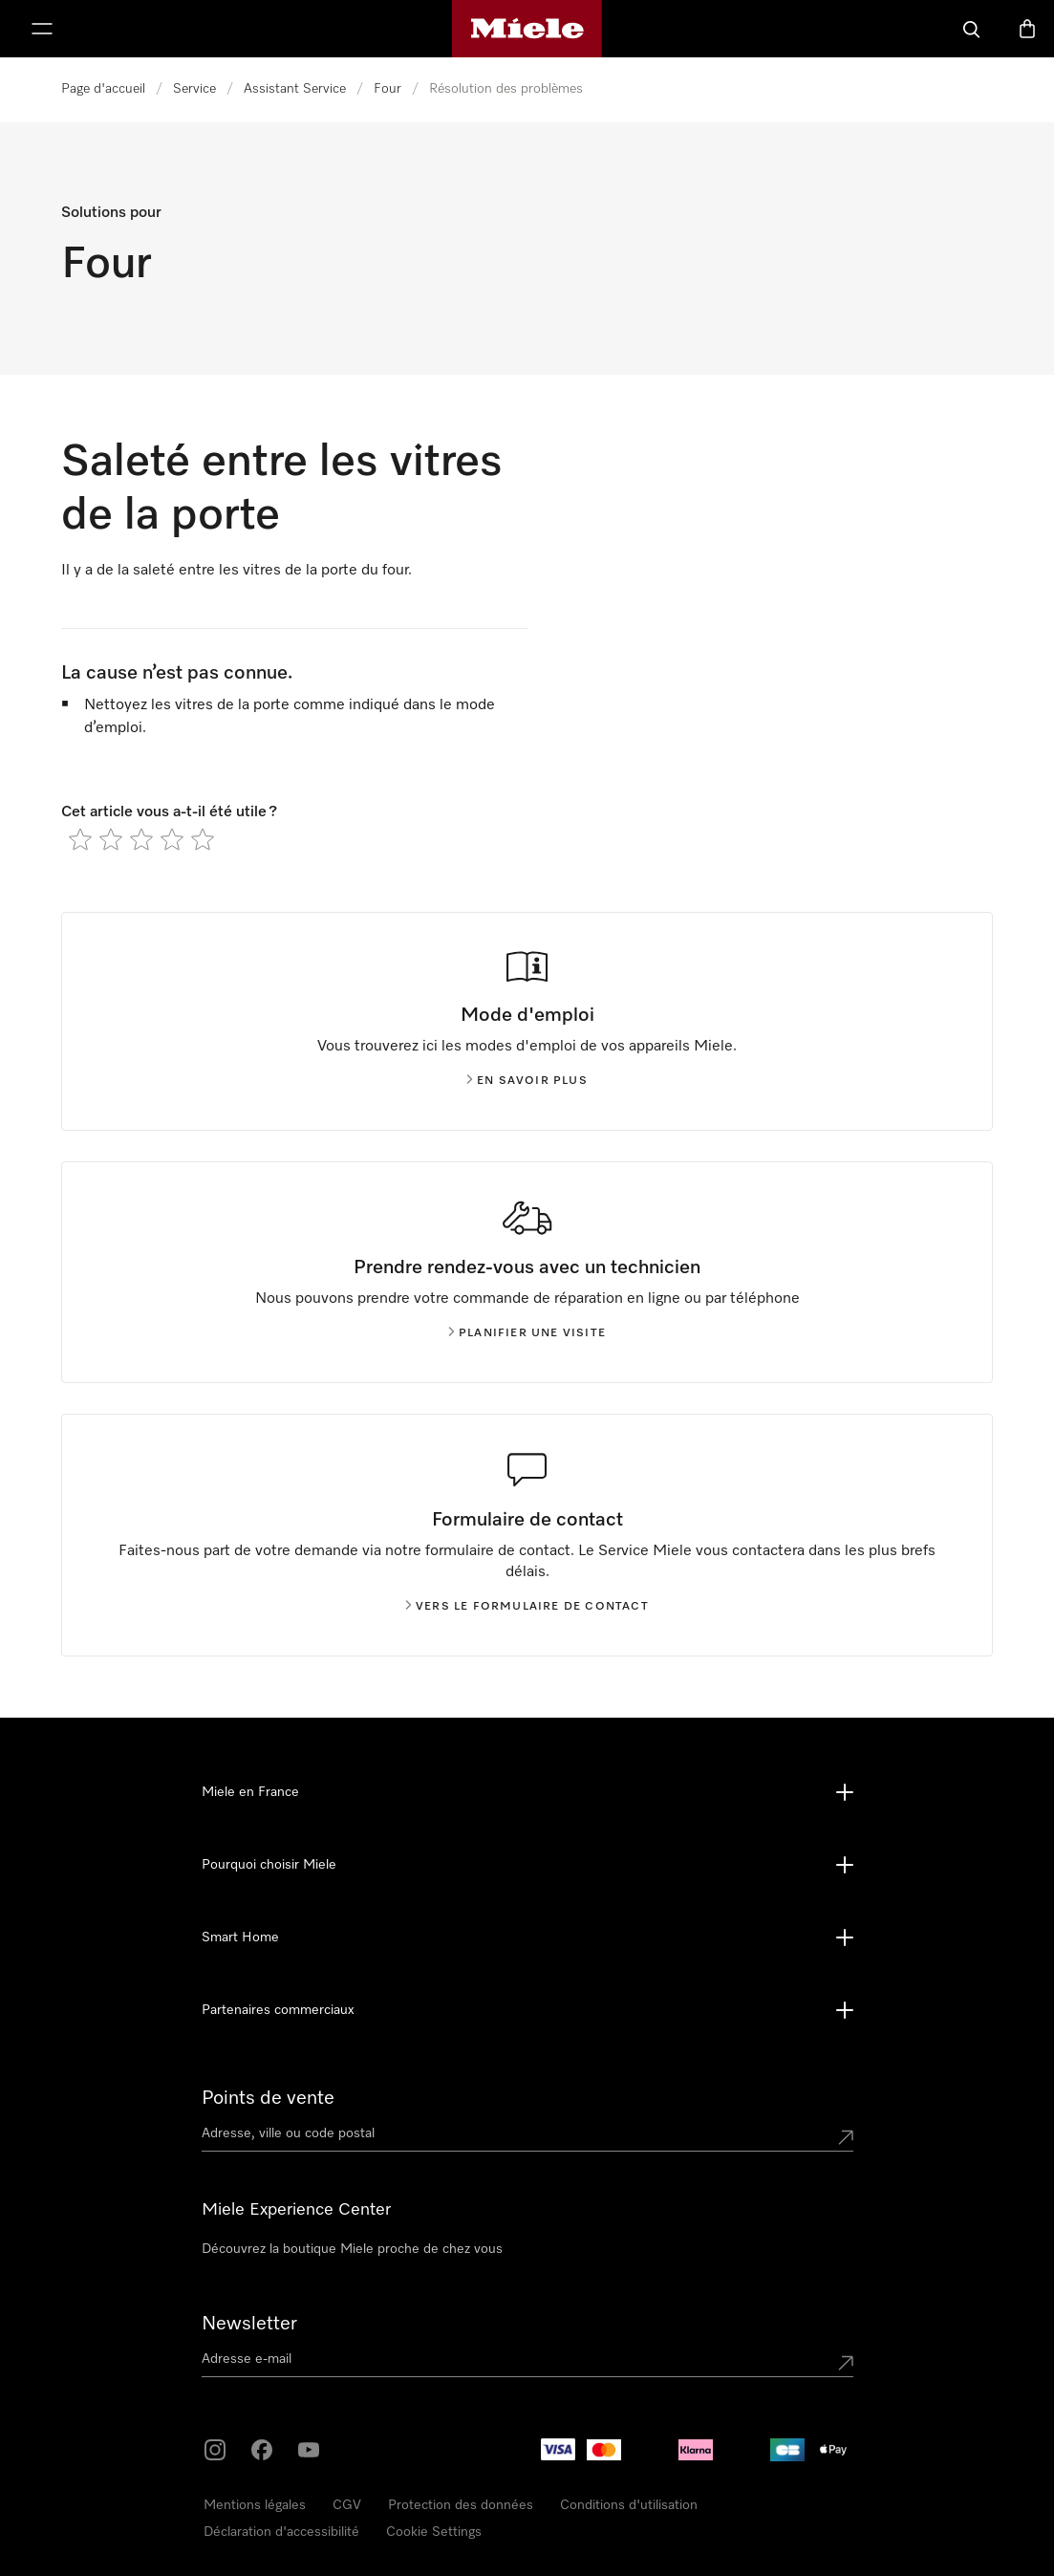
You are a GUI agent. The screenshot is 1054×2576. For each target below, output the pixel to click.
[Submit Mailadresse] (845, 2362)
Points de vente (268, 2098)
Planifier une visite (527, 1333)
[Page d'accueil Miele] (527, 28)
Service (194, 89)
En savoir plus (527, 1081)
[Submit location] (845, 2137)
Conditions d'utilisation (629, 2505)
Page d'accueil (103, 89)
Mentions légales (255, 2505)
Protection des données (460, 2505)
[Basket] (1027, 28)
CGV (347, 2505)
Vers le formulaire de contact (527, 1607)
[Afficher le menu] (42, 28)
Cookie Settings (434, 2532)
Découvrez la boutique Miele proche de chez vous (352, 2249)
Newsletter (249, 2323)
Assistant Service (295, 89)
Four (387, 89)
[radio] (80, 839)
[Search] (971, 28)
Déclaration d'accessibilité (281, 2532)
